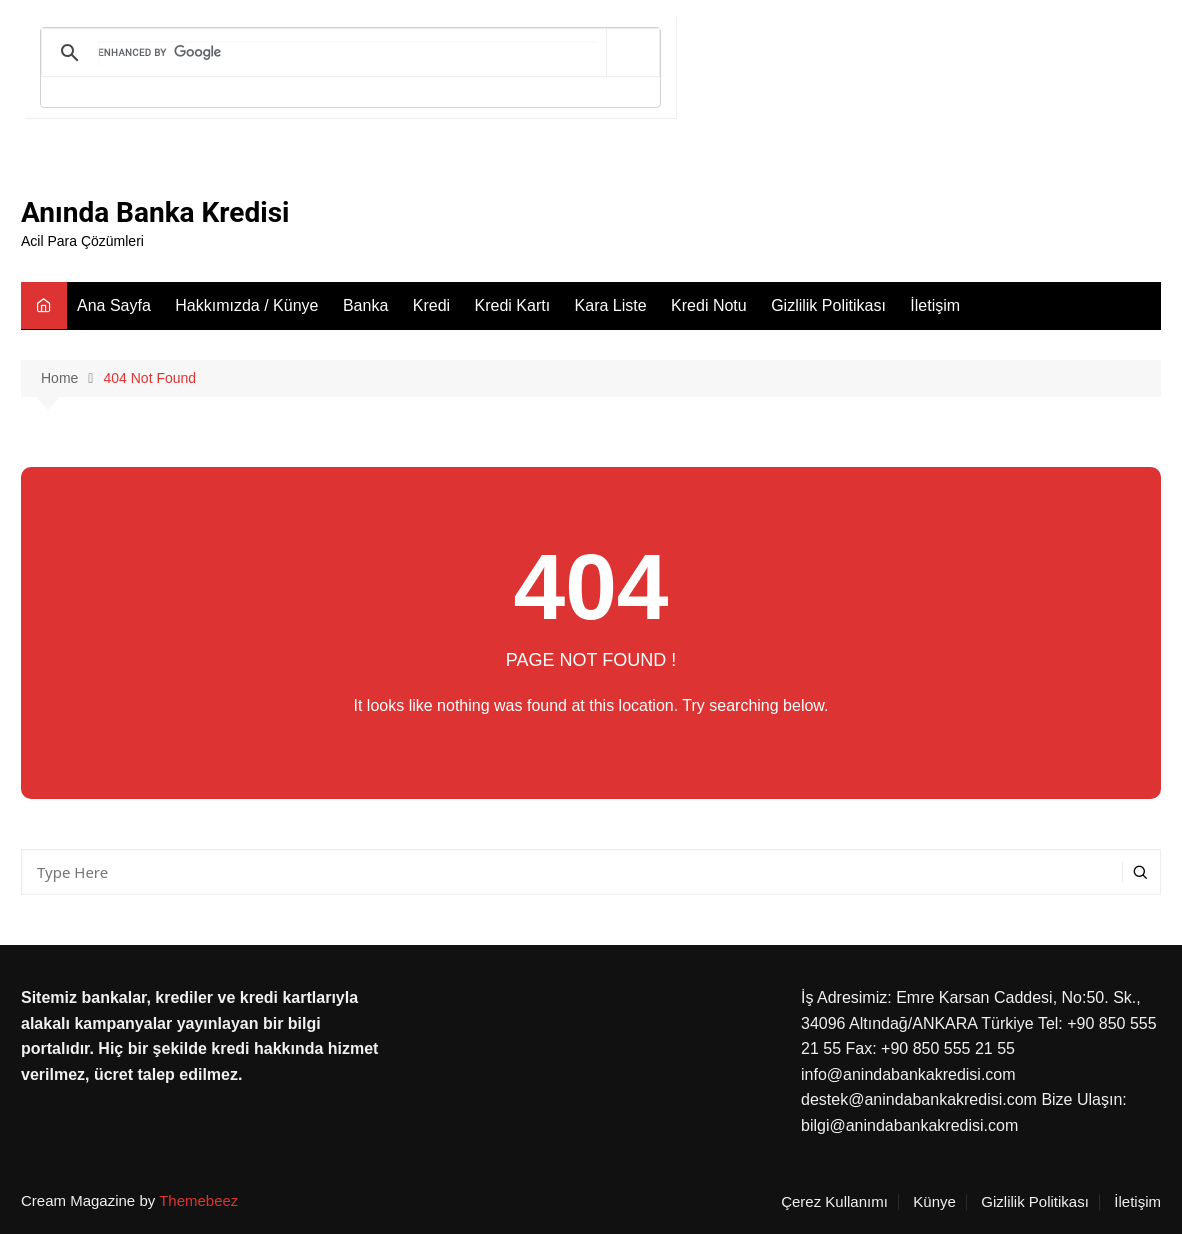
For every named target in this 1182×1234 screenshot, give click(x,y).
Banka (365, 305)
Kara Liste (611, 305)
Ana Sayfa (114, 305)
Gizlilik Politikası (828, 305)
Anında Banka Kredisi (155, 212)
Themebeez (198, 1200)
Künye (934, 1202)
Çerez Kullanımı (834, 1202)
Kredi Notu (709, 305)
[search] (347, 53)
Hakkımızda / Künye (246, 305)
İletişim (935, 305)
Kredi (431, 305)
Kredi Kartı (513, 305)
